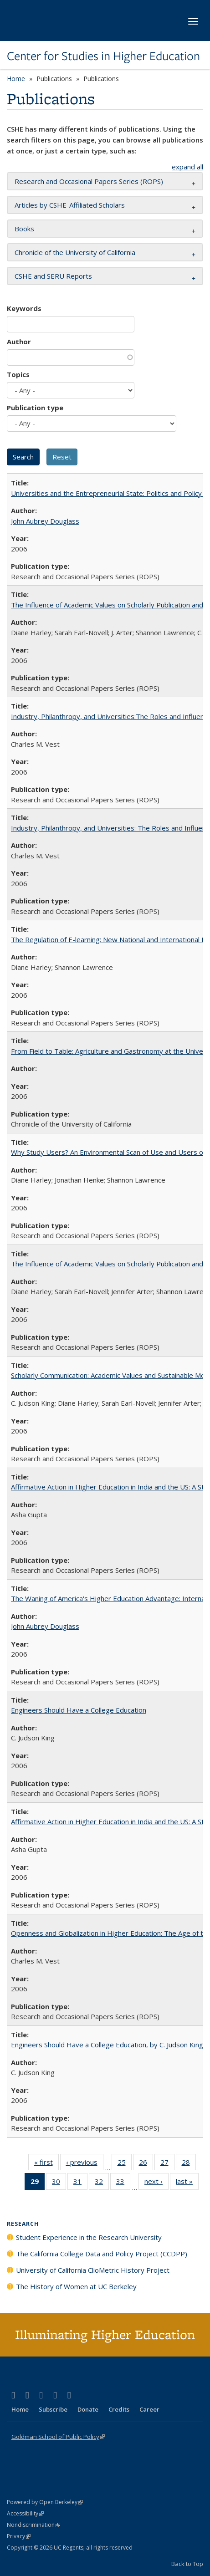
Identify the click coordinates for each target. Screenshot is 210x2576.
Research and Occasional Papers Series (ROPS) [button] (89, 181)
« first (46, 2164)
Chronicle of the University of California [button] (75, 252)
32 (102, 2183)
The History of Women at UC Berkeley (76, 2286)
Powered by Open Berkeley (45, 2502)
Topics (18, 374)
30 (59, 2183)
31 (80, 2183)
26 (146, 2164)
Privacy (19, 2536)
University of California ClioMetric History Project (92, 2270)
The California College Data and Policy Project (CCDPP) (101, 2253)
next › (156, 2183)
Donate (87, 2409)
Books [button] (24, 228)
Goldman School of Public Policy (58, 2437)
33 (123, 2183)
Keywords (24, 308)
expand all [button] (187, 166)
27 (167, 2164)
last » (187, 2183)
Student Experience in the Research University (89, 2237)
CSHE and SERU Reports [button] (53, 276)
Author (19, 341)
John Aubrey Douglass (45, 520)
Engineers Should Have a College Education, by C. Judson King (107, 2044)
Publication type (35, 407)
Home (16, 78)
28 (189, 2164)
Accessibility (25, 2513)
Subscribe (53, 2409)
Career (149, 2409)
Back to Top (187, 2564)
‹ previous (84, 2164)
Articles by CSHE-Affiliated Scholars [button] (70, 204)
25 (125, 2164)
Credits (118, 2409)
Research (23, 2224)
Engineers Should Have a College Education (78, 1709)
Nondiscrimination (33, 2525)
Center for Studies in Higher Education (103, 56)
